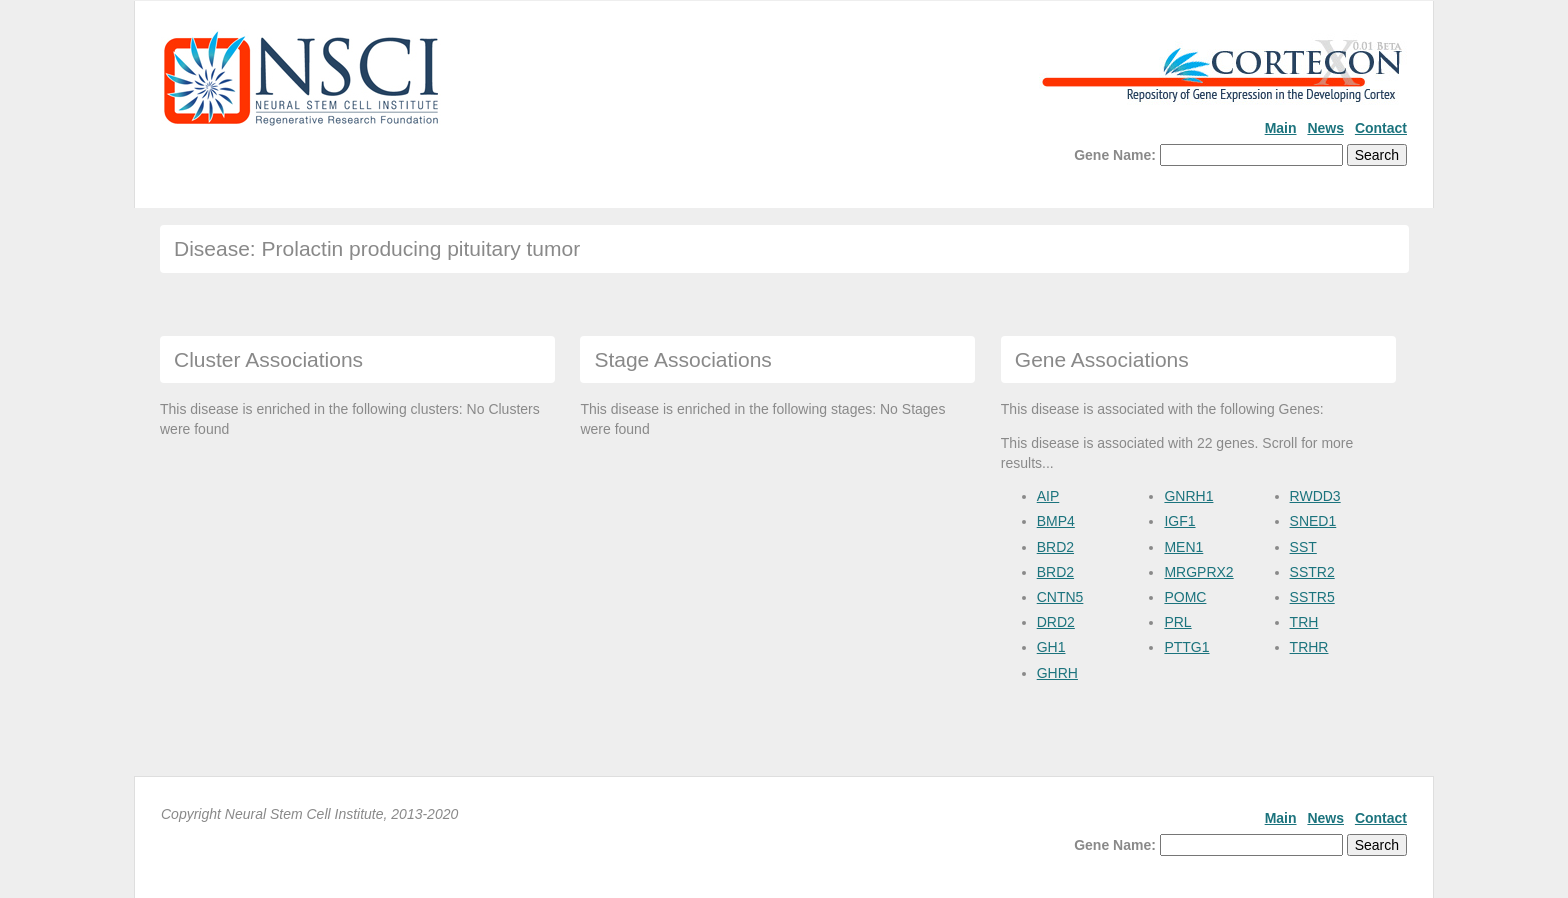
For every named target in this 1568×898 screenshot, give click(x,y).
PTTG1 (1186, 647)
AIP (1048, 496)
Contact (1381, 128)
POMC (1185, 597)
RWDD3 (1315, 496)
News (1325, 128)
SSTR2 (1312, 572)
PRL (1177, 622)
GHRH (1057, 673)
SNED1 (1313, 521)
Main (1281, 128)
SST (1303, 547)
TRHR (1309, 647)
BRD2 (1055, 547)
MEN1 (1183, 547)
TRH (1304, 622)
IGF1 (1179, 521)
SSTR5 (1312, 597)
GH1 (1051, 647)
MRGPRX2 (1198, 572)
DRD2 (1056, 622)
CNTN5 (1060, 597)
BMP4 (1056, 521)
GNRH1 (1188, 496)
